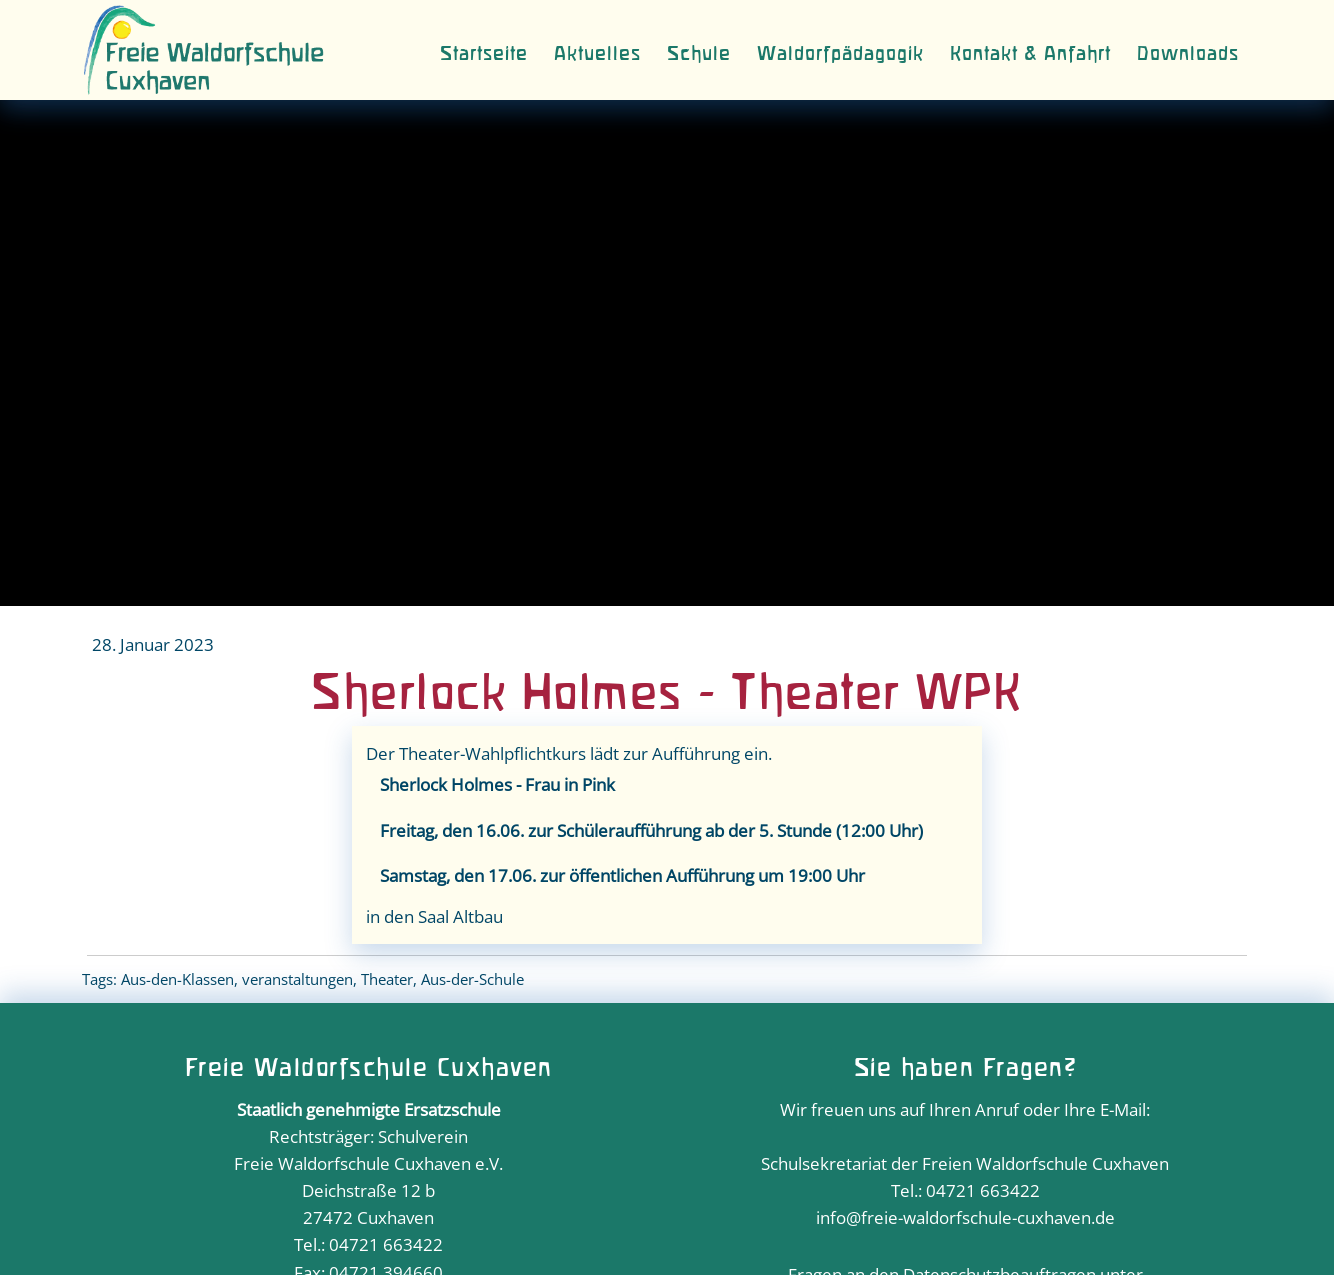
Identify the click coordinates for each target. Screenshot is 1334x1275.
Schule (699, 54)
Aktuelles (597, 54)
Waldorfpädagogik (840, 54)
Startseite (484, 54)
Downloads (1188, 54)
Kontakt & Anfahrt (1030, 54)
